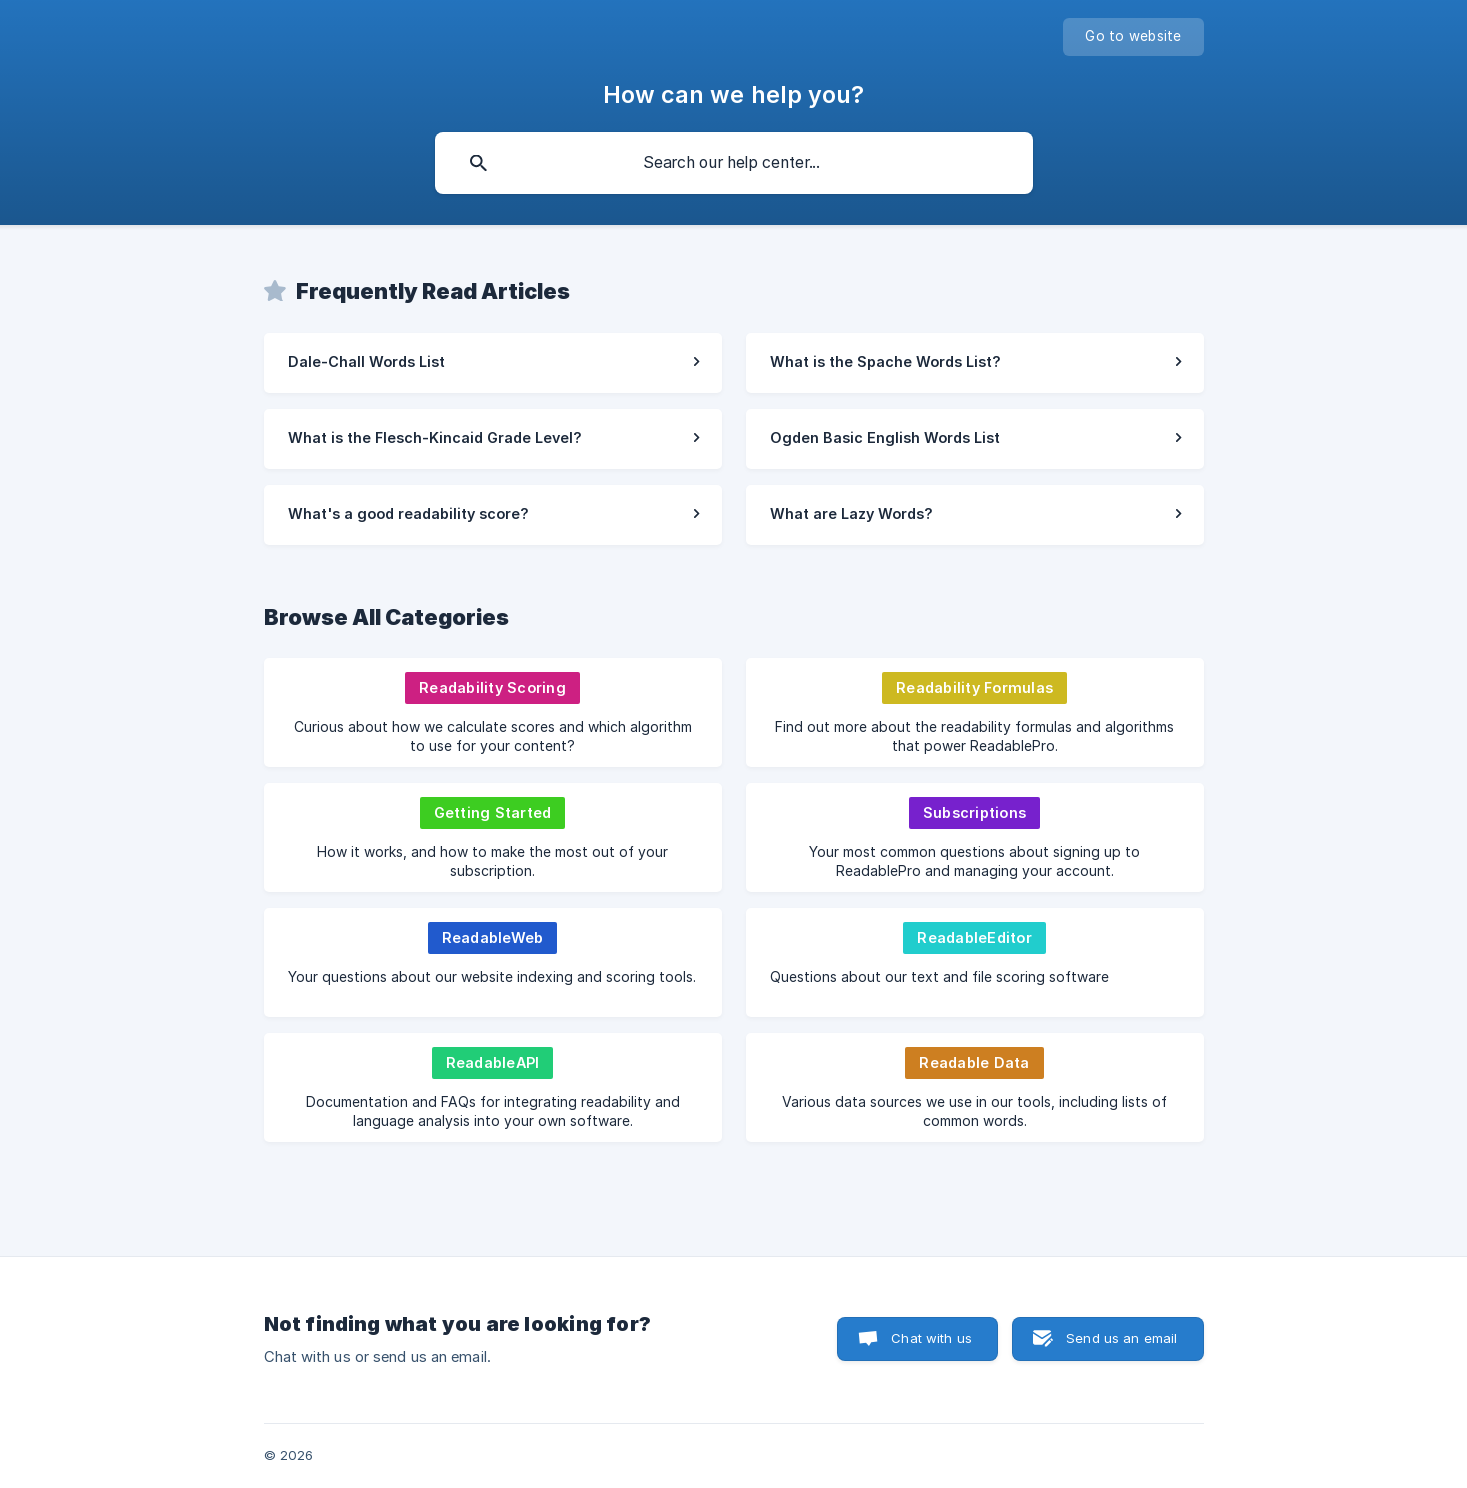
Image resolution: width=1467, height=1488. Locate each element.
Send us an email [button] (1121, 1338)
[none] (1133, 37)
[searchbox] (734, 163)
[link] (493, 363)
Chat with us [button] (931, 1338)
